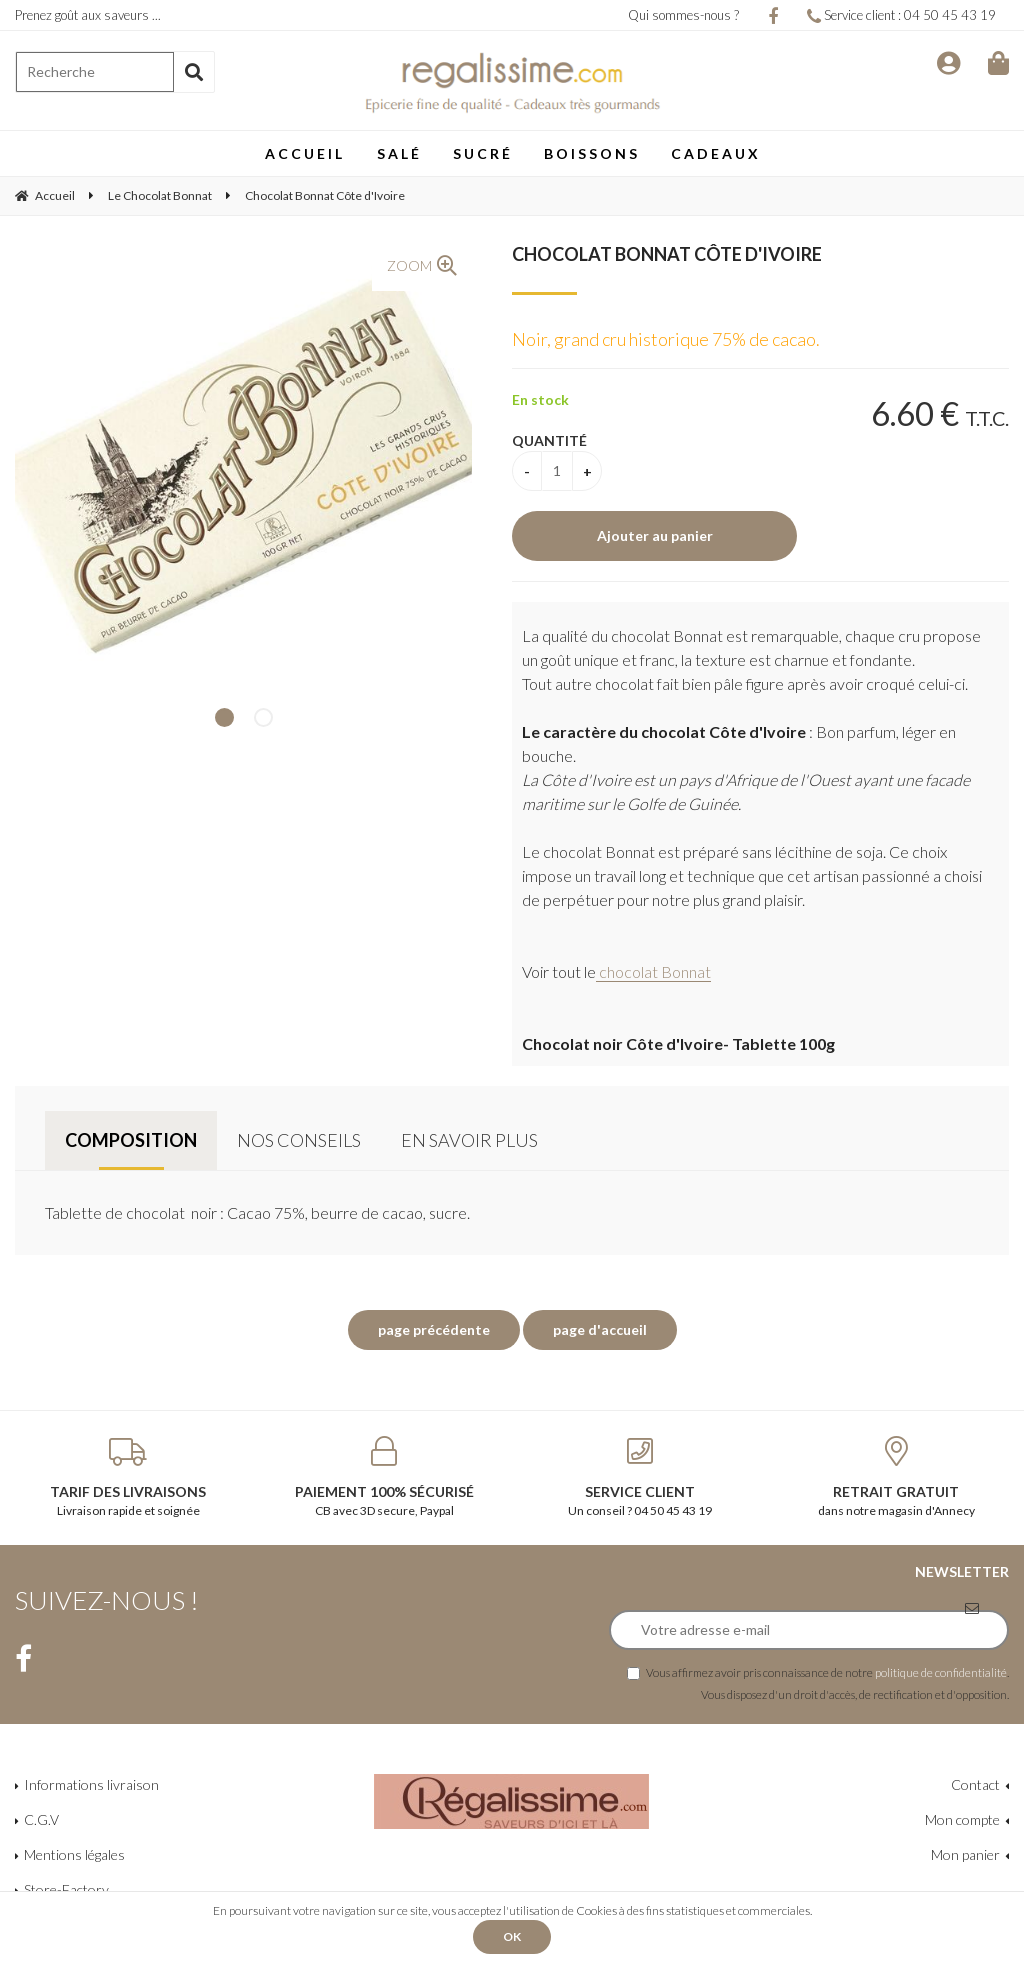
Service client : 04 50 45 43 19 (901, 15)
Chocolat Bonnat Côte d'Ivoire (667, 254)
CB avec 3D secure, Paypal (384, 1477)
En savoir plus (469, 1140)
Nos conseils (299, 1140)
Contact (975, 1784)
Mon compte (962, 1819)
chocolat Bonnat (653, 971)
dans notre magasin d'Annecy (896, 1477)
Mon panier (965, 1854)
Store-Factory (66, 1889)
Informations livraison (91, 1784)
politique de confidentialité (941, 1672)
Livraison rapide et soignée (128, 1477)
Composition (131, 1140)
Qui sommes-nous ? (683, 15)
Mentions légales (74, 1854)
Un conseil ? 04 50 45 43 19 (640, 1477)
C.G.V (41, 1819)
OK (512, 1936)
